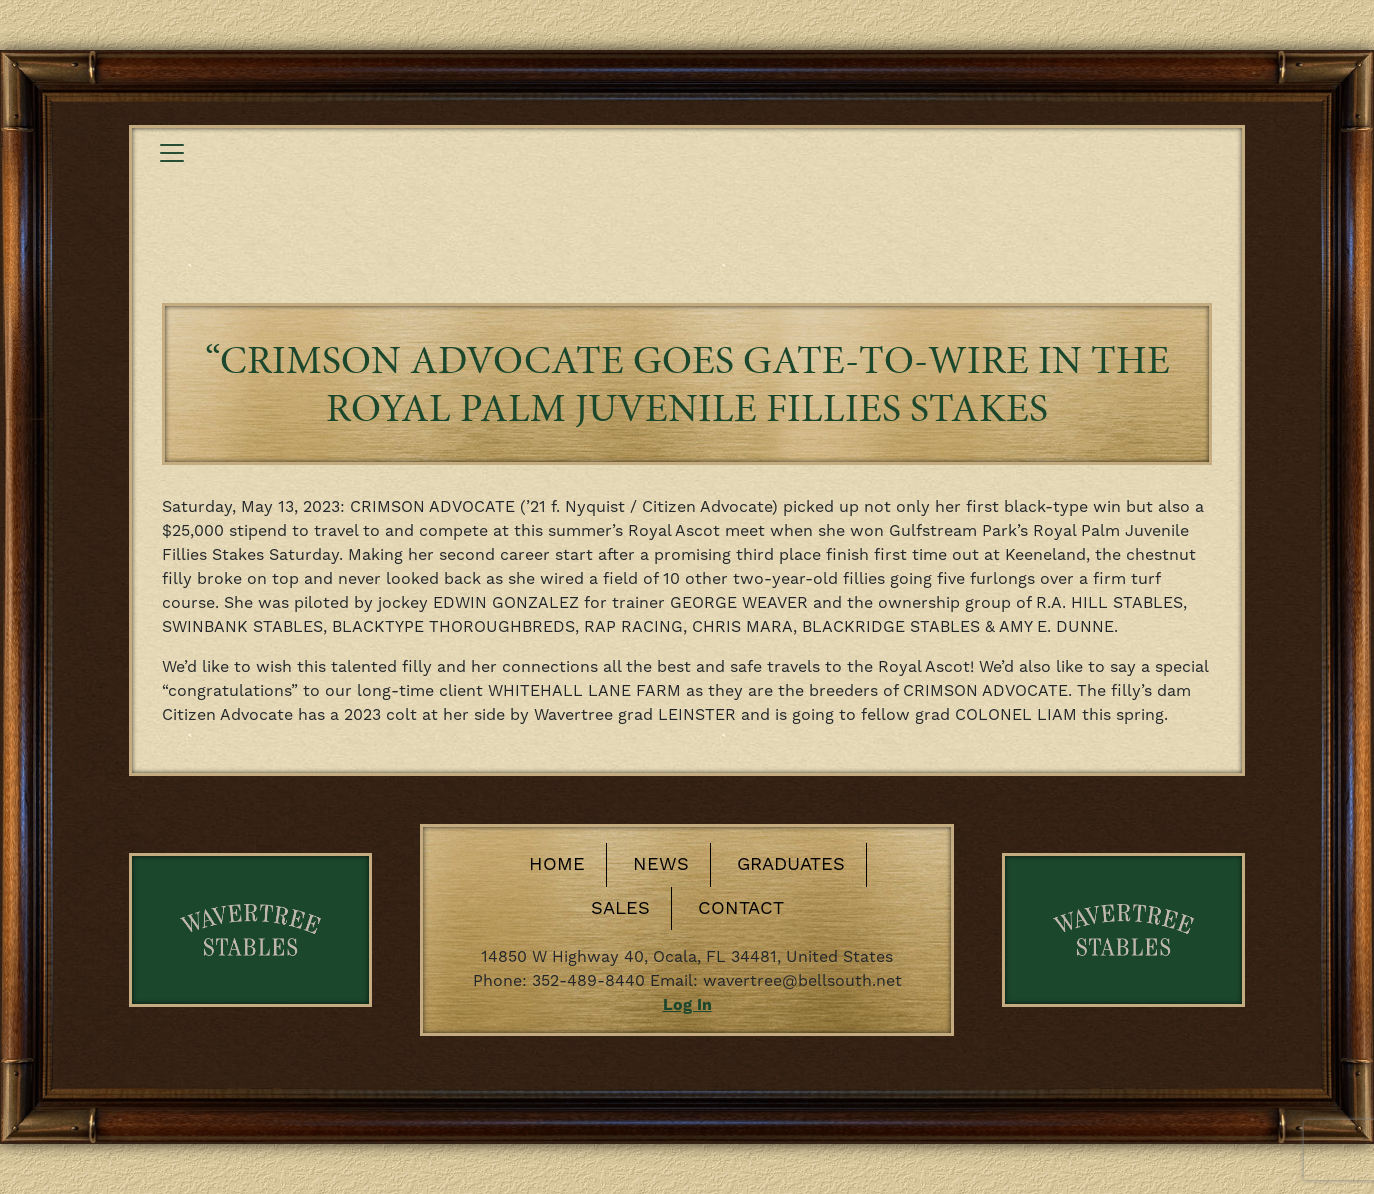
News (661, 864)
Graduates (791, 864)
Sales (620, 908)
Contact (741, 908)
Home (557, 864)
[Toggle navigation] (172, 153)
